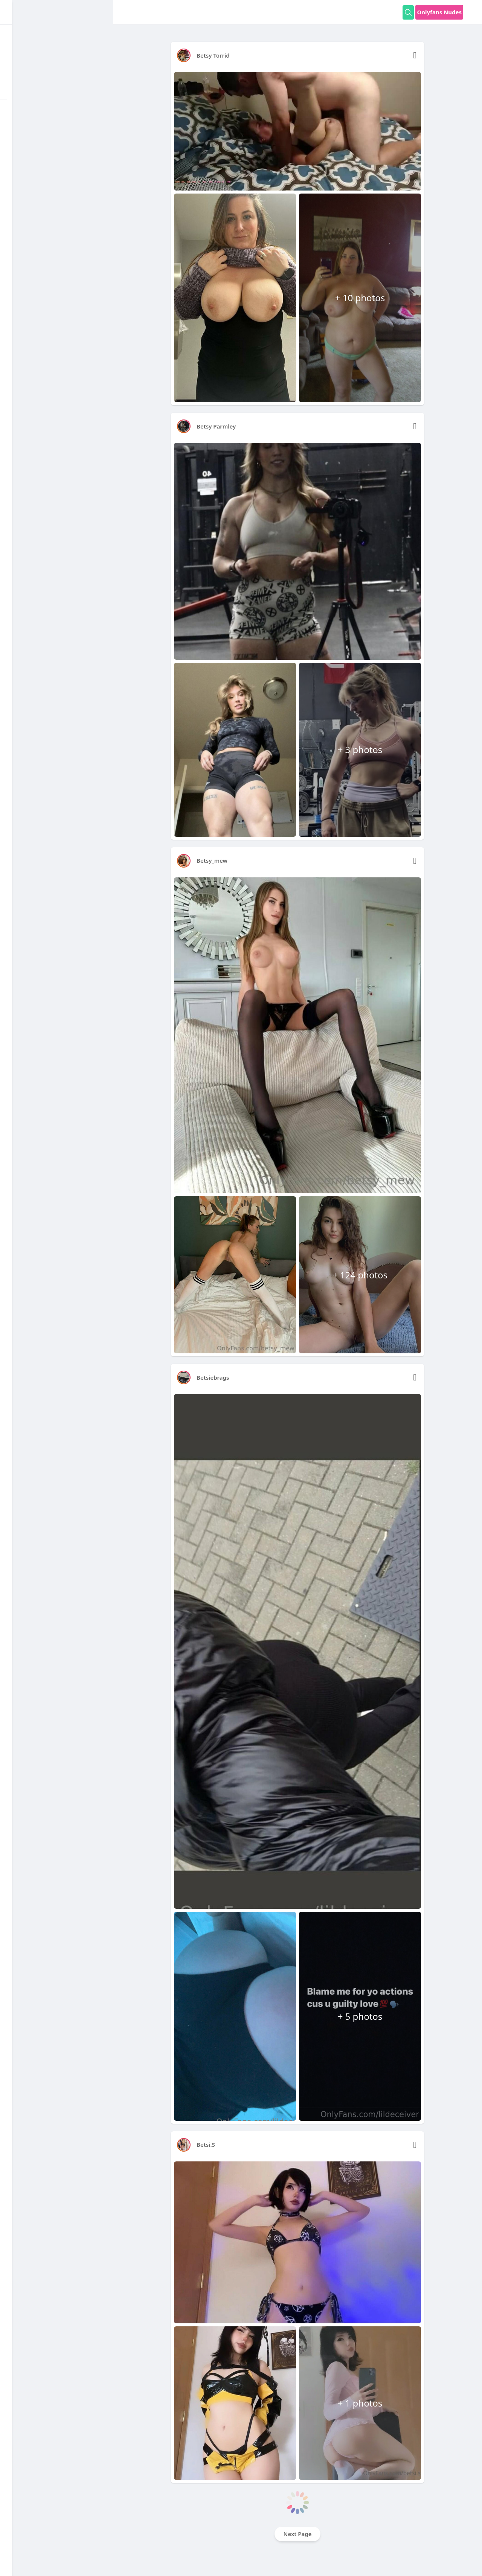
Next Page (298, 2534)
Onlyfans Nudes (439, 12)
